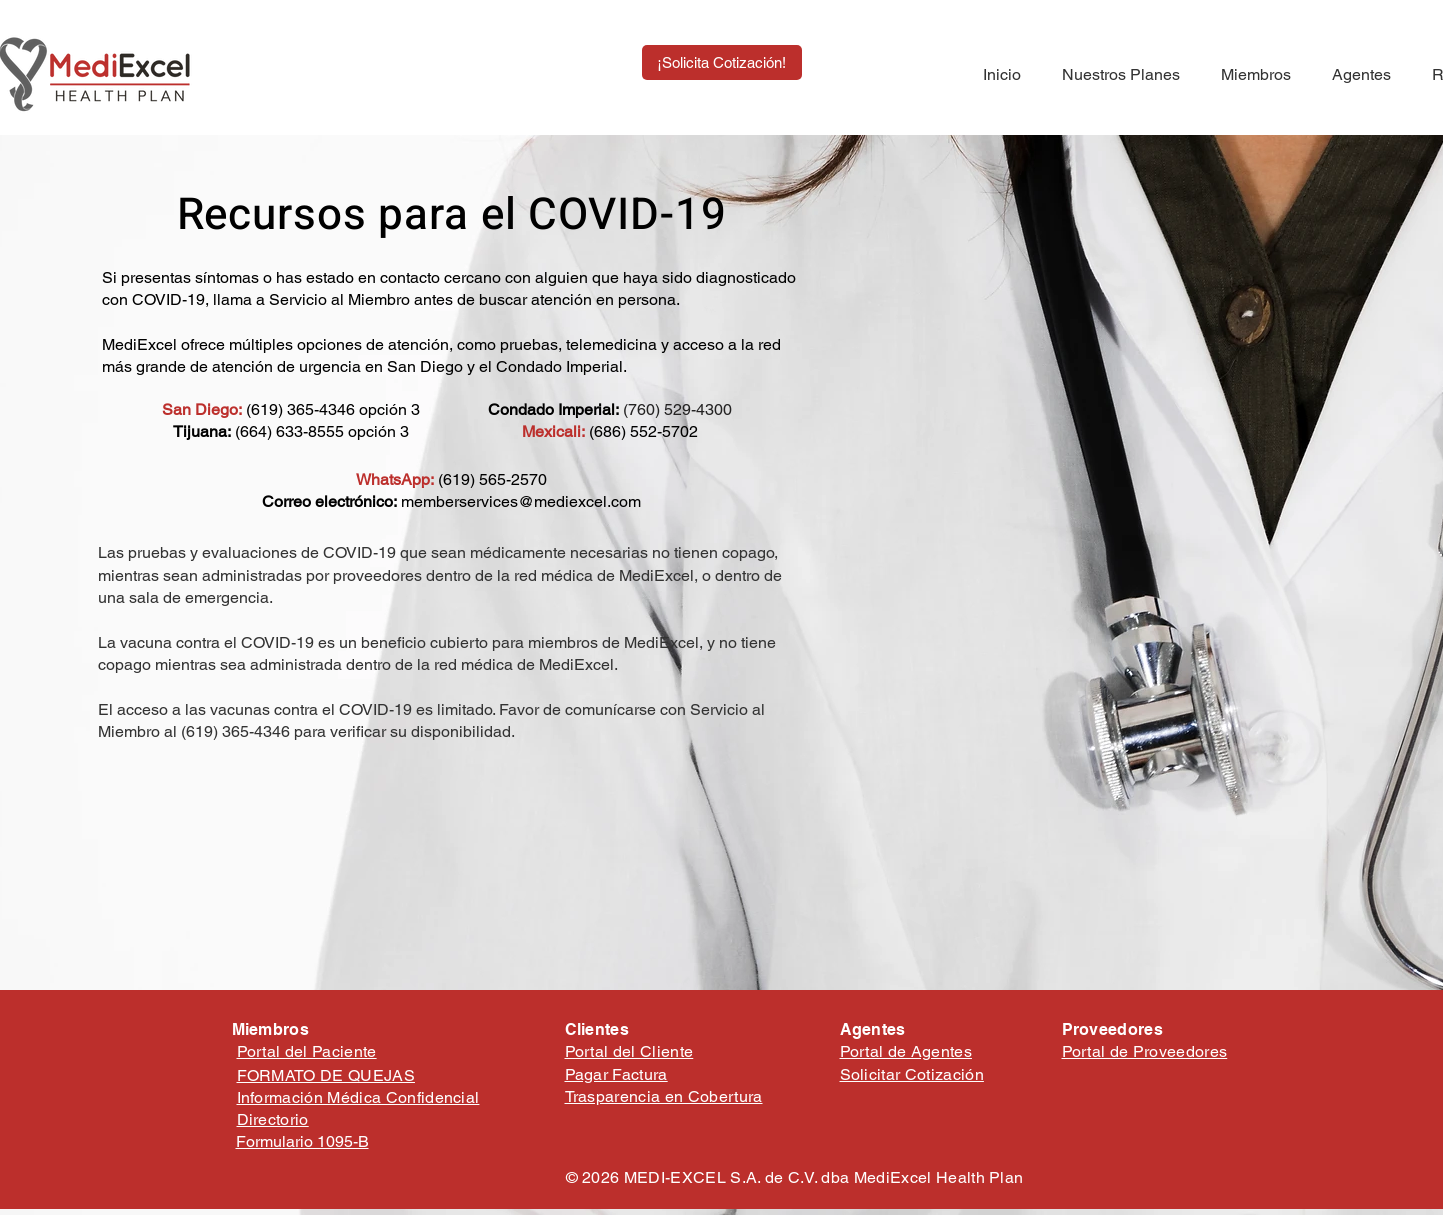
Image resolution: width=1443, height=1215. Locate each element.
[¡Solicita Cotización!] (722, 62)
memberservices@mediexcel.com (521, 501)
